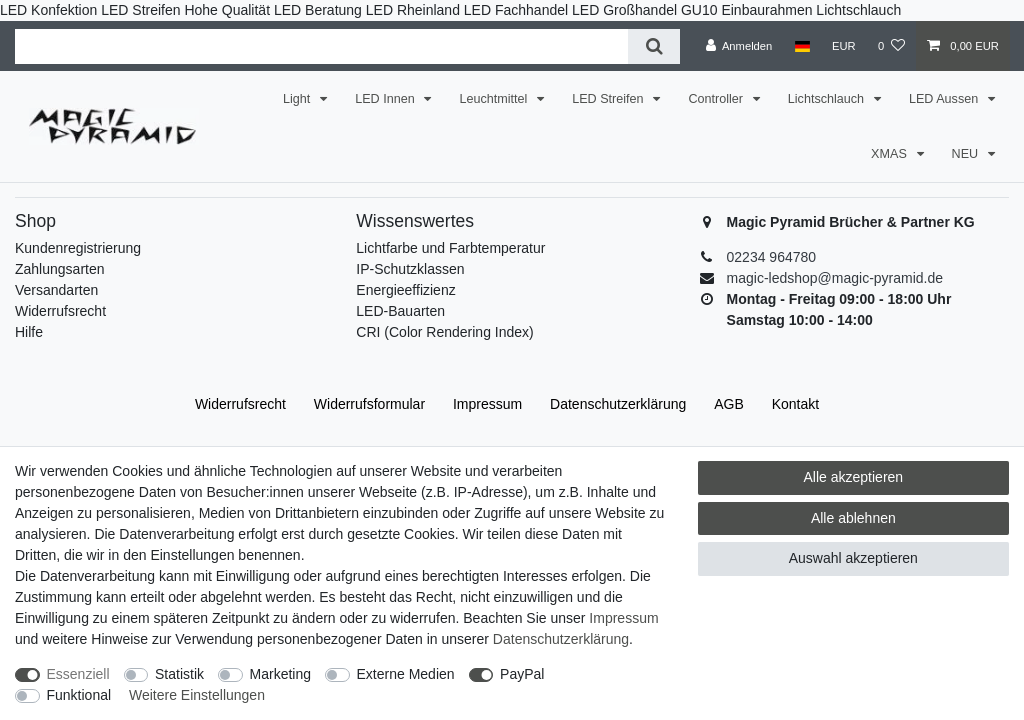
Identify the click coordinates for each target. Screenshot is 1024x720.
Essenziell (78, 674)
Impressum (487, 404)
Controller (717, 99)
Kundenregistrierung (78, 248)
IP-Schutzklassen (410, 269)
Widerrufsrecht (60, 311)
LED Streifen (609, 99)
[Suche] (653, 46)
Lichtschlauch (828, 99)
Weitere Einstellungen (197, 695)
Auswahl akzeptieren (853, 558)
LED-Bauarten (400, 311)
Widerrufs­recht (240, 404)
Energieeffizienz (405, 290)
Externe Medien (406, 674)
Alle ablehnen (853, 518)
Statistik (179, 674)
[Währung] (844, 46)
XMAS (890, 154)
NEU (967, 154)
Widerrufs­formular (369, 404)
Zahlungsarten (60, 269)
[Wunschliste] (891, 46)
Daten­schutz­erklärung (618, 404)
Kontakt (795, 404)
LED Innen (386, 99)
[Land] (801, 46)
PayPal (522, 674)
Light (298, 99)
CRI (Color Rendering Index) (444, 332)
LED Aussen (945, 99)
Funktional (79, 695)
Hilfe (29, 332)
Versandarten (56, 290)
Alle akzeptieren (854, 477)
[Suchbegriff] (321, 46)
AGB (729, 404)
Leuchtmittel (494, 99)
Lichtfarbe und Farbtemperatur (450, 248)
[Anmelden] (739, 46)
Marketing (280, 674)
